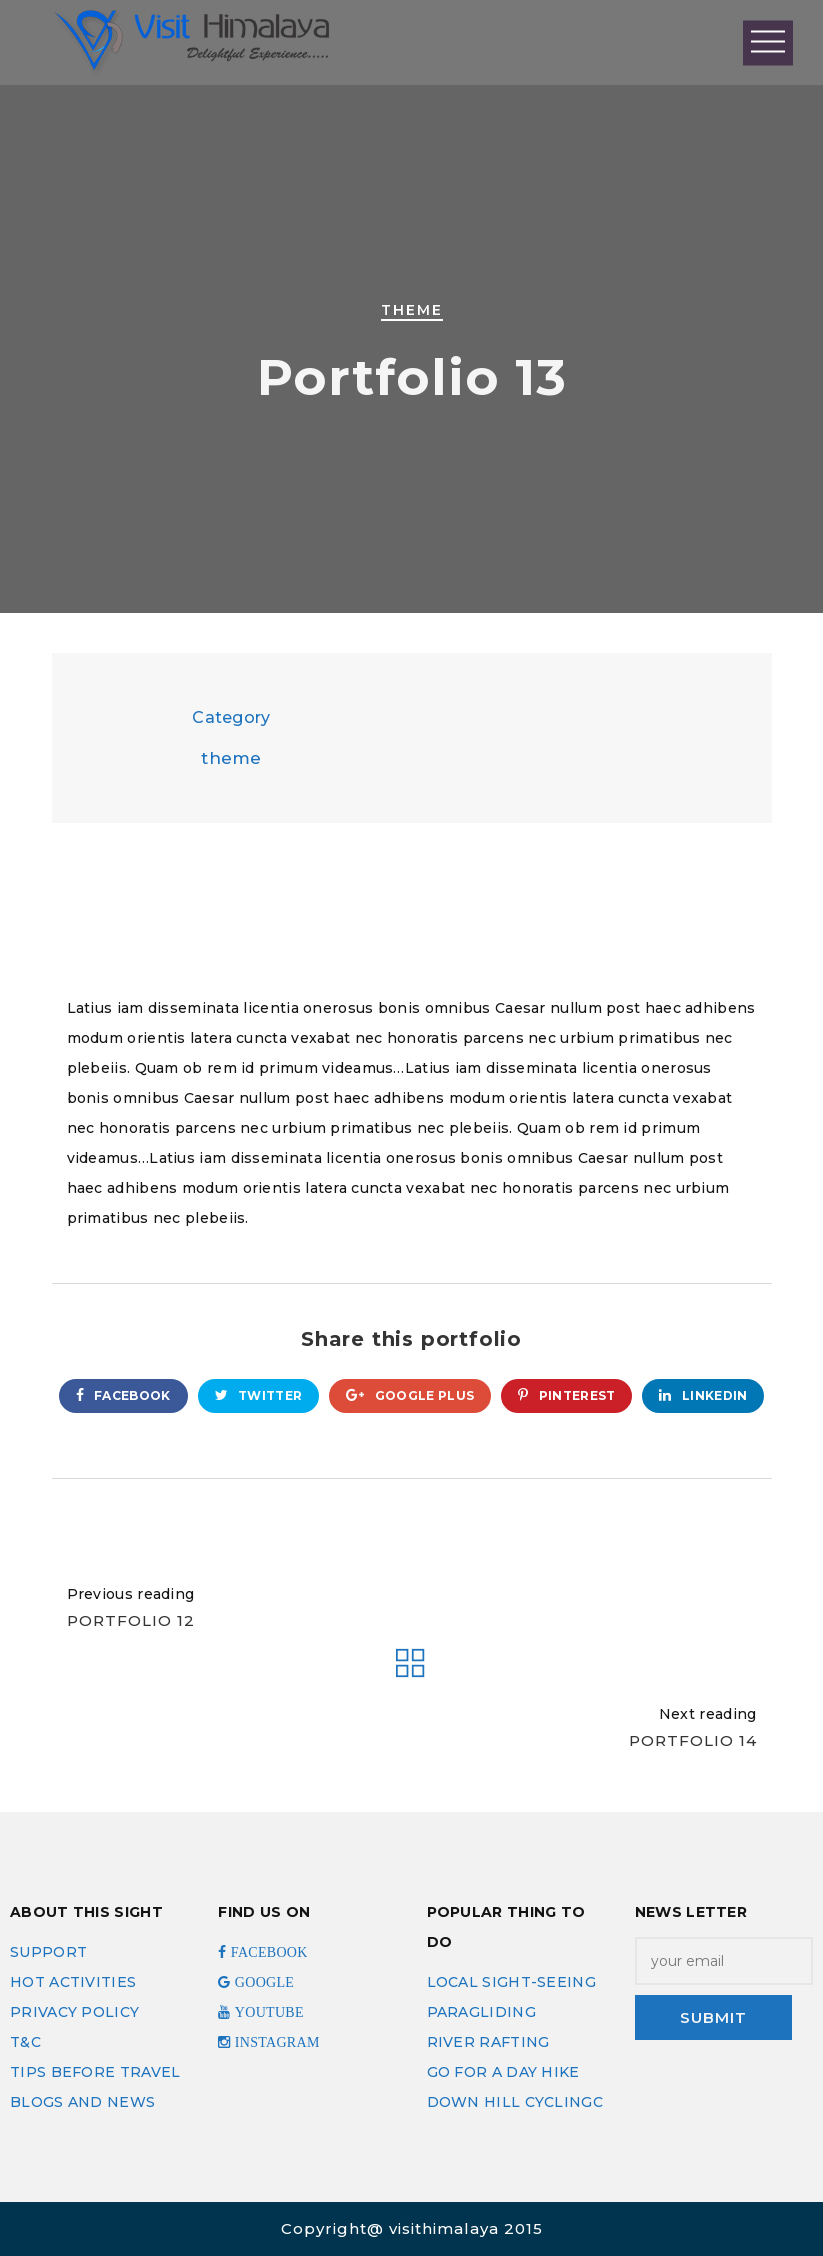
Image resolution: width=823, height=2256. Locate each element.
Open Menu (768, 42)
